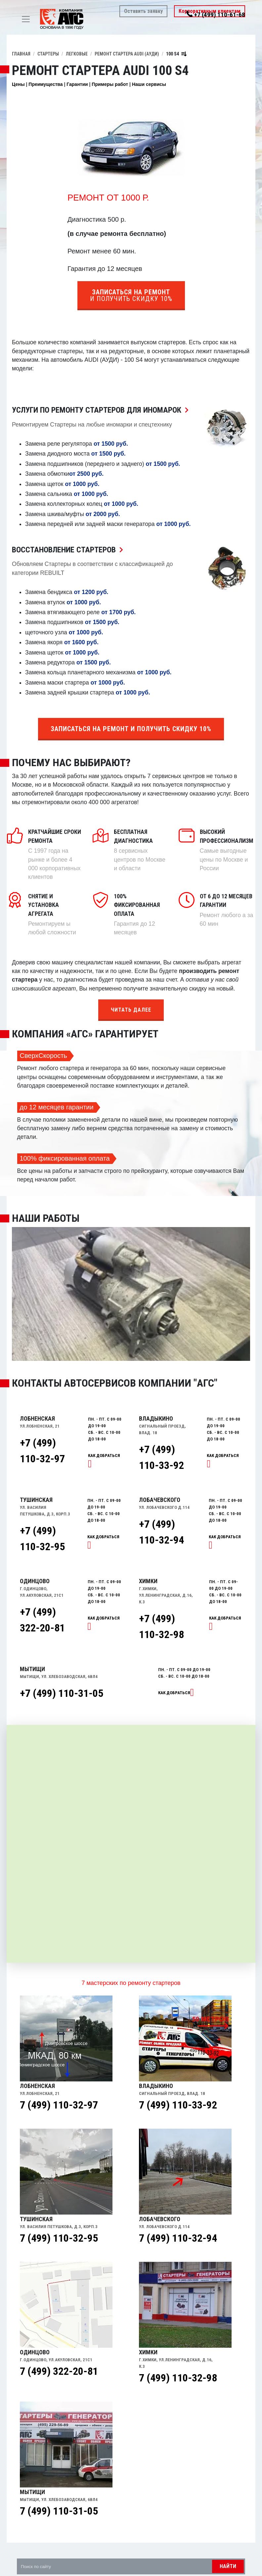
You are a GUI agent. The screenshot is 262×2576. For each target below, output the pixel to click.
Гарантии (77, 84)
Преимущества (45, 84)
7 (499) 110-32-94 (178, 2238)
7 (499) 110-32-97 (59, 2105)
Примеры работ (110, 84)
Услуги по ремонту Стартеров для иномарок (102, 410)
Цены (18, 84)
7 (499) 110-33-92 (178, 2105)
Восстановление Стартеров (69, 549)
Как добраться (174, 1692)
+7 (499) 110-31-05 (61, 1693)
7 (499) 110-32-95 (59, 2238)
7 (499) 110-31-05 (59, 2511)
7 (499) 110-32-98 (178, 2377)
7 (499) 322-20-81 (59, 2371)
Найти (228, 2566)
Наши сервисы (149, 84)
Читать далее (131, 1010)
